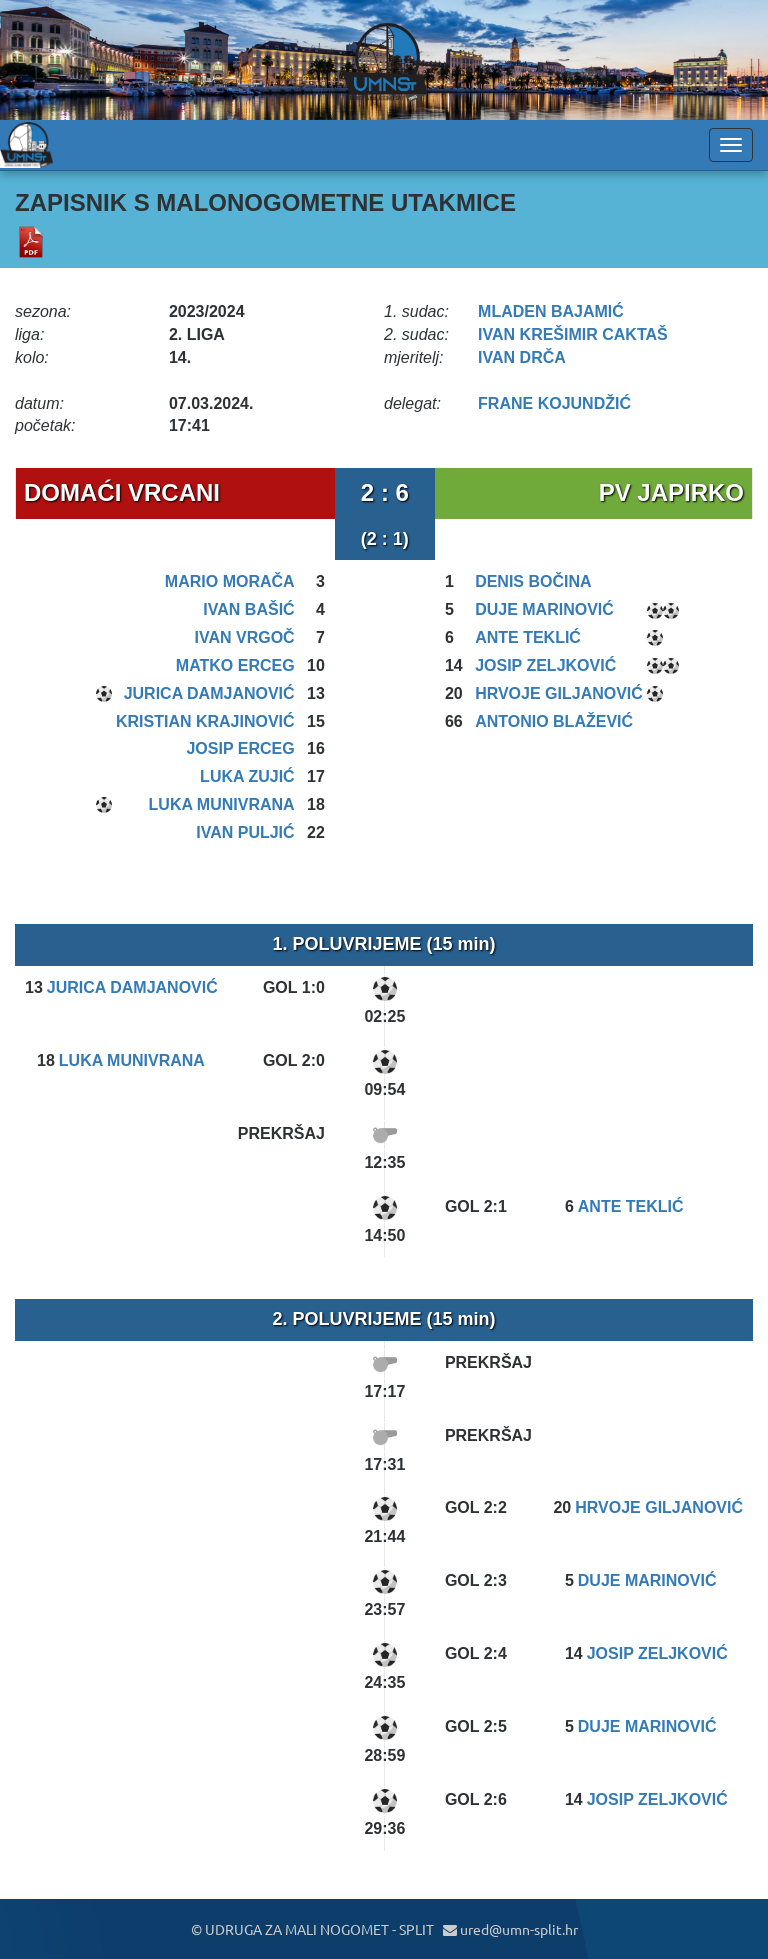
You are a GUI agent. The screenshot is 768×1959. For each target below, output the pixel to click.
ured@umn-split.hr (510, 1929)
